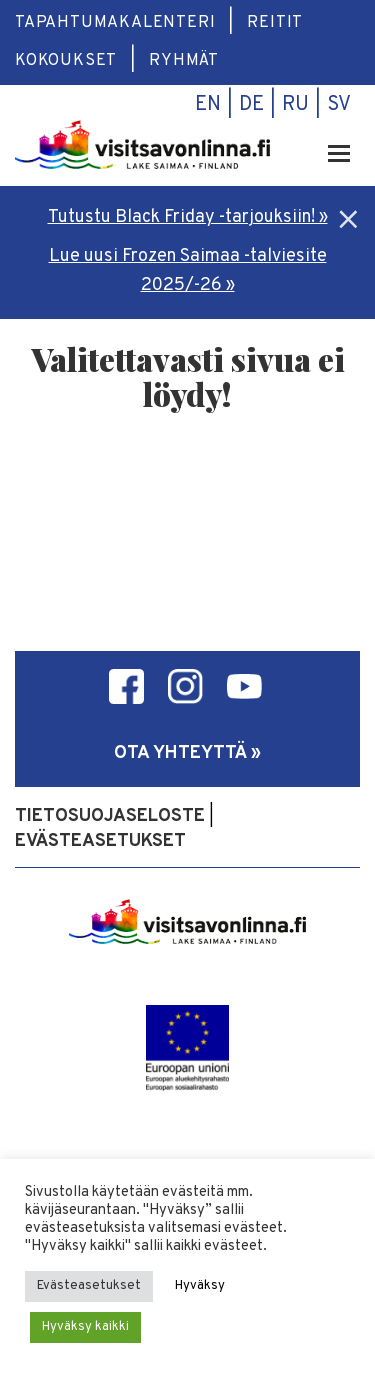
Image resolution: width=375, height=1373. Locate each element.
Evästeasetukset (100, 841)
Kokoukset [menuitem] (66, 61)
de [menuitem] (251, 105)
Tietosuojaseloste (110, 816)
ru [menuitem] (295, 105)
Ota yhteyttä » (187, 753)
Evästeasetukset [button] (89, 1286)
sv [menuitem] (339, 105)
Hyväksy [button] (200, 1286)
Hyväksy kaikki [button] (85, 1327)
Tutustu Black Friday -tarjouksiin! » (188, 217)
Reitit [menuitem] (275, 23)
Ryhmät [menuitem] (184, 61)
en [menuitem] (208, 105)
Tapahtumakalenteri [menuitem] (115, 23)
